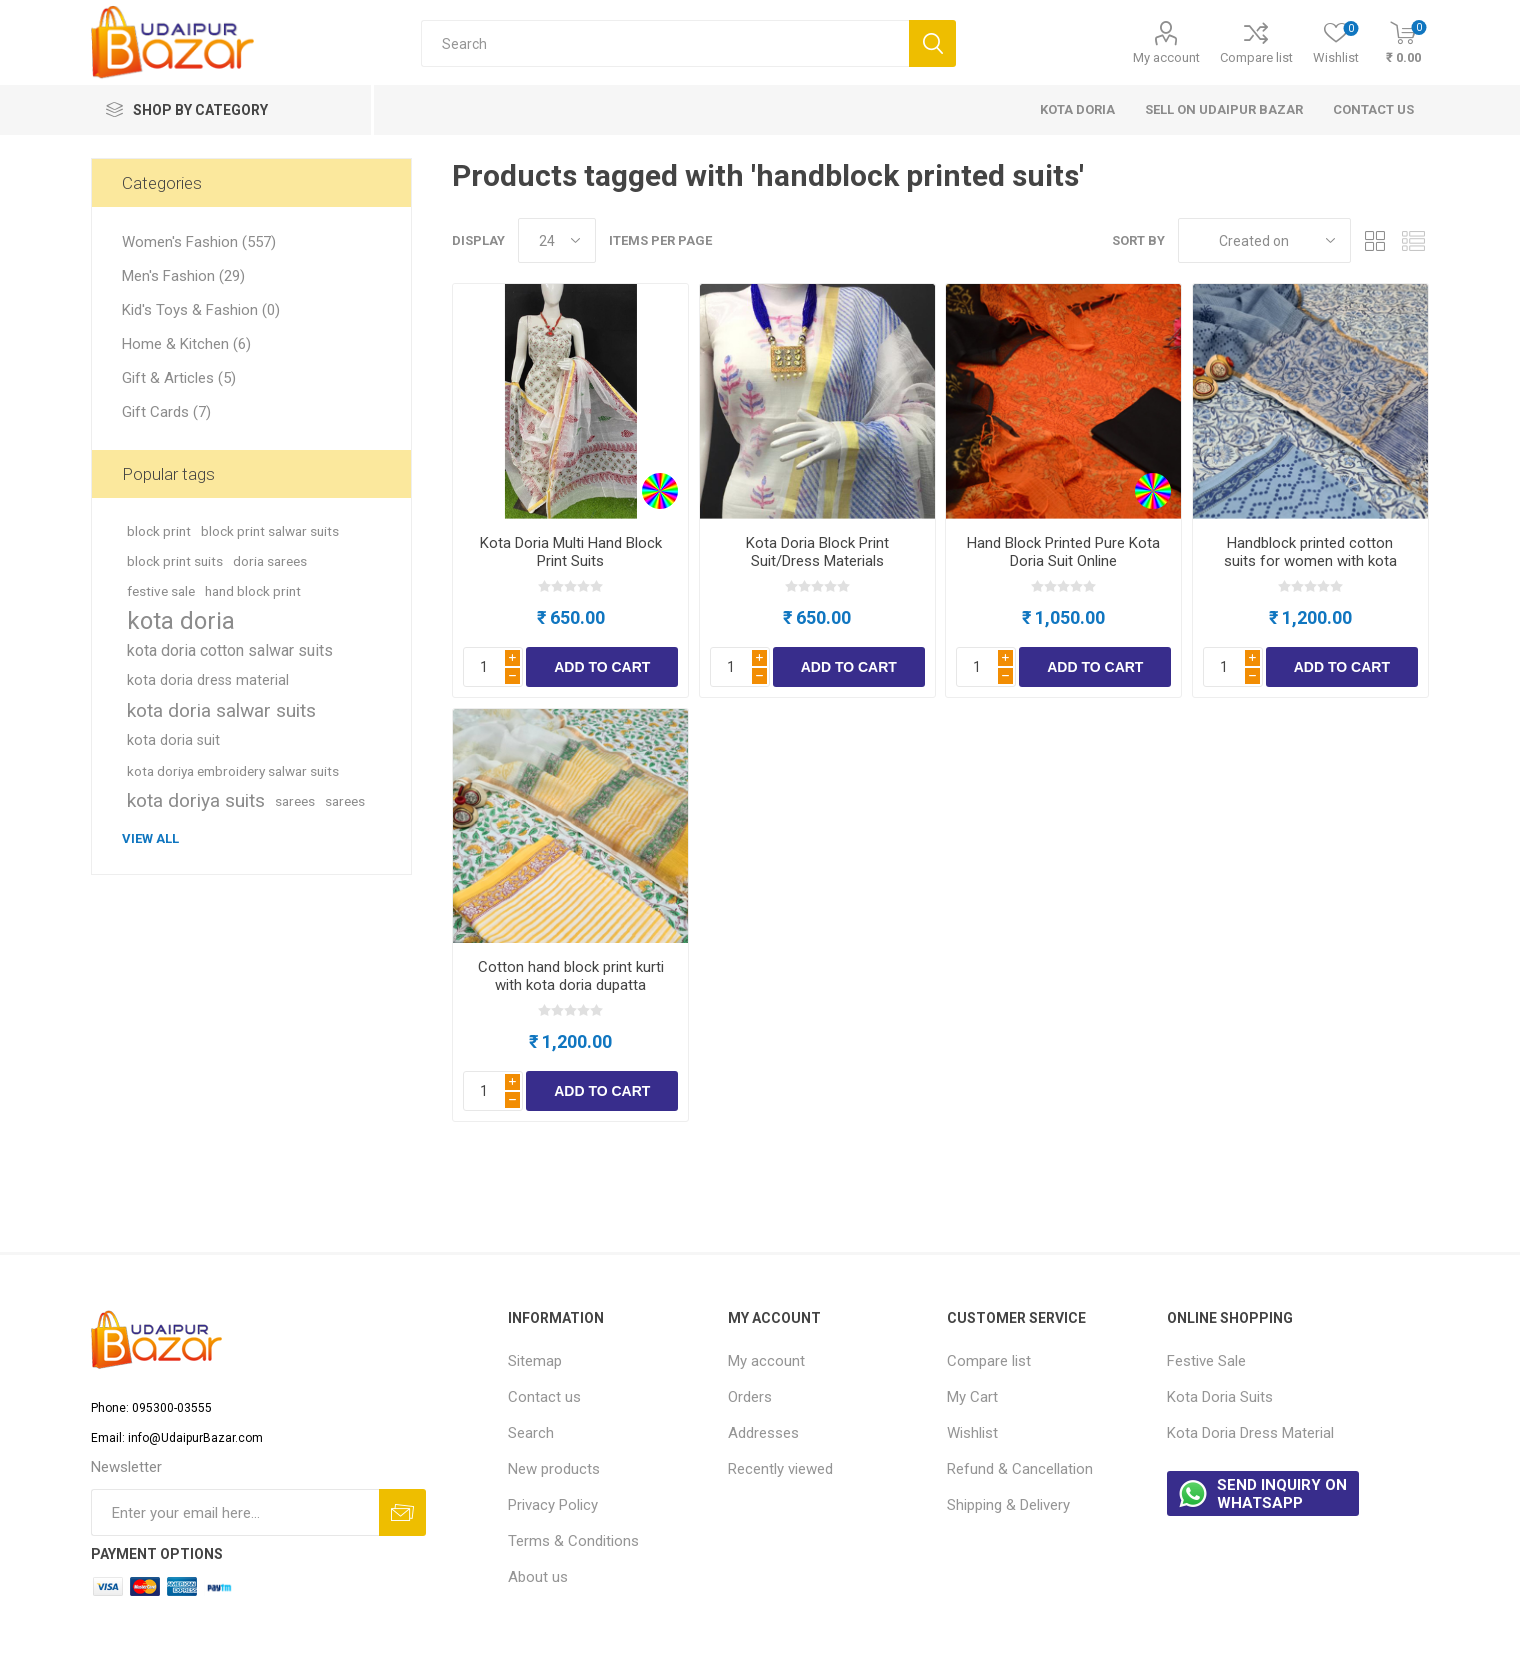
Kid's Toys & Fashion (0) (201, 310)
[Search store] (665, 43)
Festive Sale (1206, 1361)
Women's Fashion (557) (199, 242)
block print (159, 531)
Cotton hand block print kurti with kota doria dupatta (571, 976)
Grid (1376, 240)
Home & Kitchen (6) (186, 344)
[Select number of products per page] (557, 240)
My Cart (972, 1397)
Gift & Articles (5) (179, 378)
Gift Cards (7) (166, 412)
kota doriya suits (196, 800)
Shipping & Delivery (1008, 1505)
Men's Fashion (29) (183, 276)
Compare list (1256, 57)
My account (1166, 57)
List (1414, 240)
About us (538, 1577)
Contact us (544, 1397)
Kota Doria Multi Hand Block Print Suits (571, 552)
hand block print (253, 591)
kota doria (181, 621)
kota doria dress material (208, 680)
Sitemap (535, 1361)
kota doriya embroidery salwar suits (233, 771)
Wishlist (972, 1433)
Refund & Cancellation (1020, 1469)
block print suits (175, 561)
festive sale (161, 591)
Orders (750, 1397)
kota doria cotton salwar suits (230, 650)
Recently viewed (780, 1469)
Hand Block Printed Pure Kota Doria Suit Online (1063, 552)
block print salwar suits (270, 531)
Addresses (763, 1433)
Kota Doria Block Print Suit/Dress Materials (817, 552)
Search (531, 1433)
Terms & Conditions (573, 1541)
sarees (295, 801)
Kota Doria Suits (1220, 1397)
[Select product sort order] (1264, 240)
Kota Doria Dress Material (1250, 1433)
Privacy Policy (553, 1505)
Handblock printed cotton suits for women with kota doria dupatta (1310, 561)
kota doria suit (173, 740)
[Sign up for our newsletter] (234, 1512)
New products (554, 1469)
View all (150, 838)
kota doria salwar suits (221, 710)
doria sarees (270, 561)
